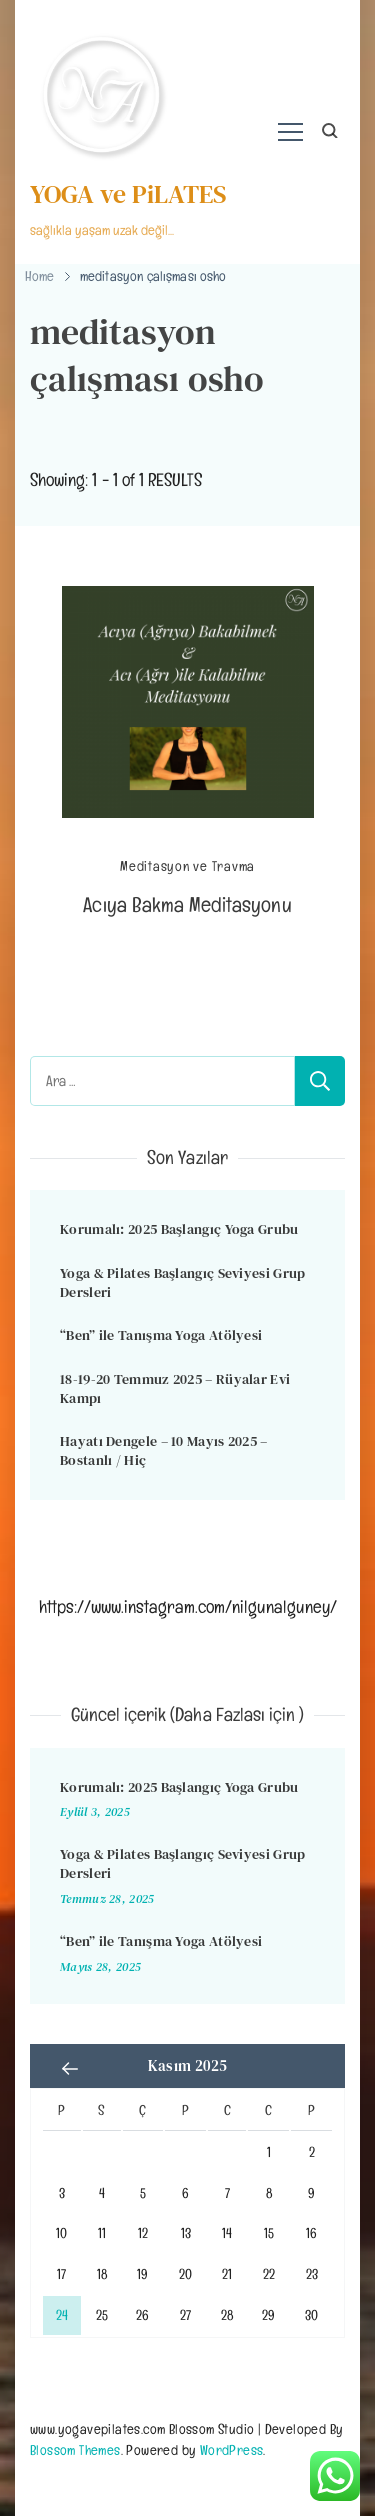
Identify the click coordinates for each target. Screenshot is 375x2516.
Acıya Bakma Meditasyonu (187, 904)
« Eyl (70, 2068)
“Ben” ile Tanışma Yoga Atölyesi (161, 1335)
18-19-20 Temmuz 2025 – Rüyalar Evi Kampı (175, 1388)
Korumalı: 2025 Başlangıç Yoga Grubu (179, 1229)
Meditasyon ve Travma (187, 866)
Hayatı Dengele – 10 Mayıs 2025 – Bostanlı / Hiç (164, 1450)
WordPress (232, 2449)
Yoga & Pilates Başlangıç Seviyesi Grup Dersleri (182, 1282)
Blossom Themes (75, 2449)
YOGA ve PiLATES (128, 194)
